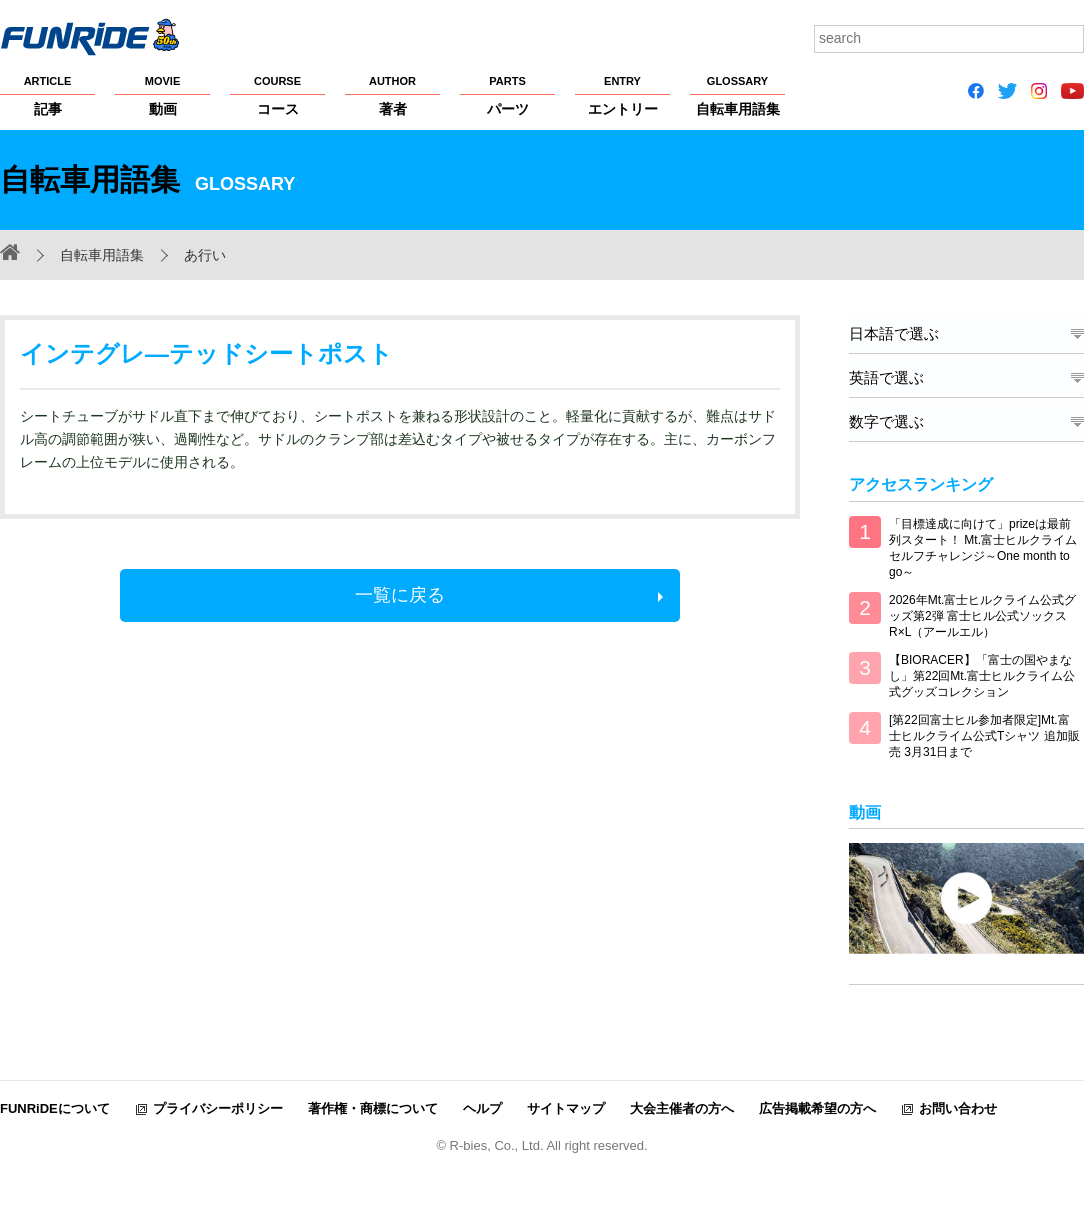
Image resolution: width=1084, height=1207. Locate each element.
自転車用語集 (737, 95)
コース (277, 95)
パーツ (507, 95)
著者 (392, 95)
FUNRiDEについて (55, 1107)
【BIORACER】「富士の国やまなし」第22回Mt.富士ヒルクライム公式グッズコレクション (982, 676)
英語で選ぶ (886, 377)
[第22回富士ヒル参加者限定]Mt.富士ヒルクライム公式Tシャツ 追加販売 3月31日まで (984, 736)
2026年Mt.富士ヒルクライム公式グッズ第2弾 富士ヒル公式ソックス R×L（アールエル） (982, 616)
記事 (47, 95)
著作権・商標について (373, 1107)
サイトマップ (566, 1107)
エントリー (622, 95)
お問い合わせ (958, 1107)
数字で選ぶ (886, 421)
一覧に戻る (400, 595)
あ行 (198, 255)
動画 (162, 95)
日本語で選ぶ (894, 333)
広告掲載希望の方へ (817, 1107)
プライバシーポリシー (218, 1107)
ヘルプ (482, 1107)
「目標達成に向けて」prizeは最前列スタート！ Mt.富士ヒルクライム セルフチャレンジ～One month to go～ (983, 548)
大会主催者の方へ (682, 1107)
